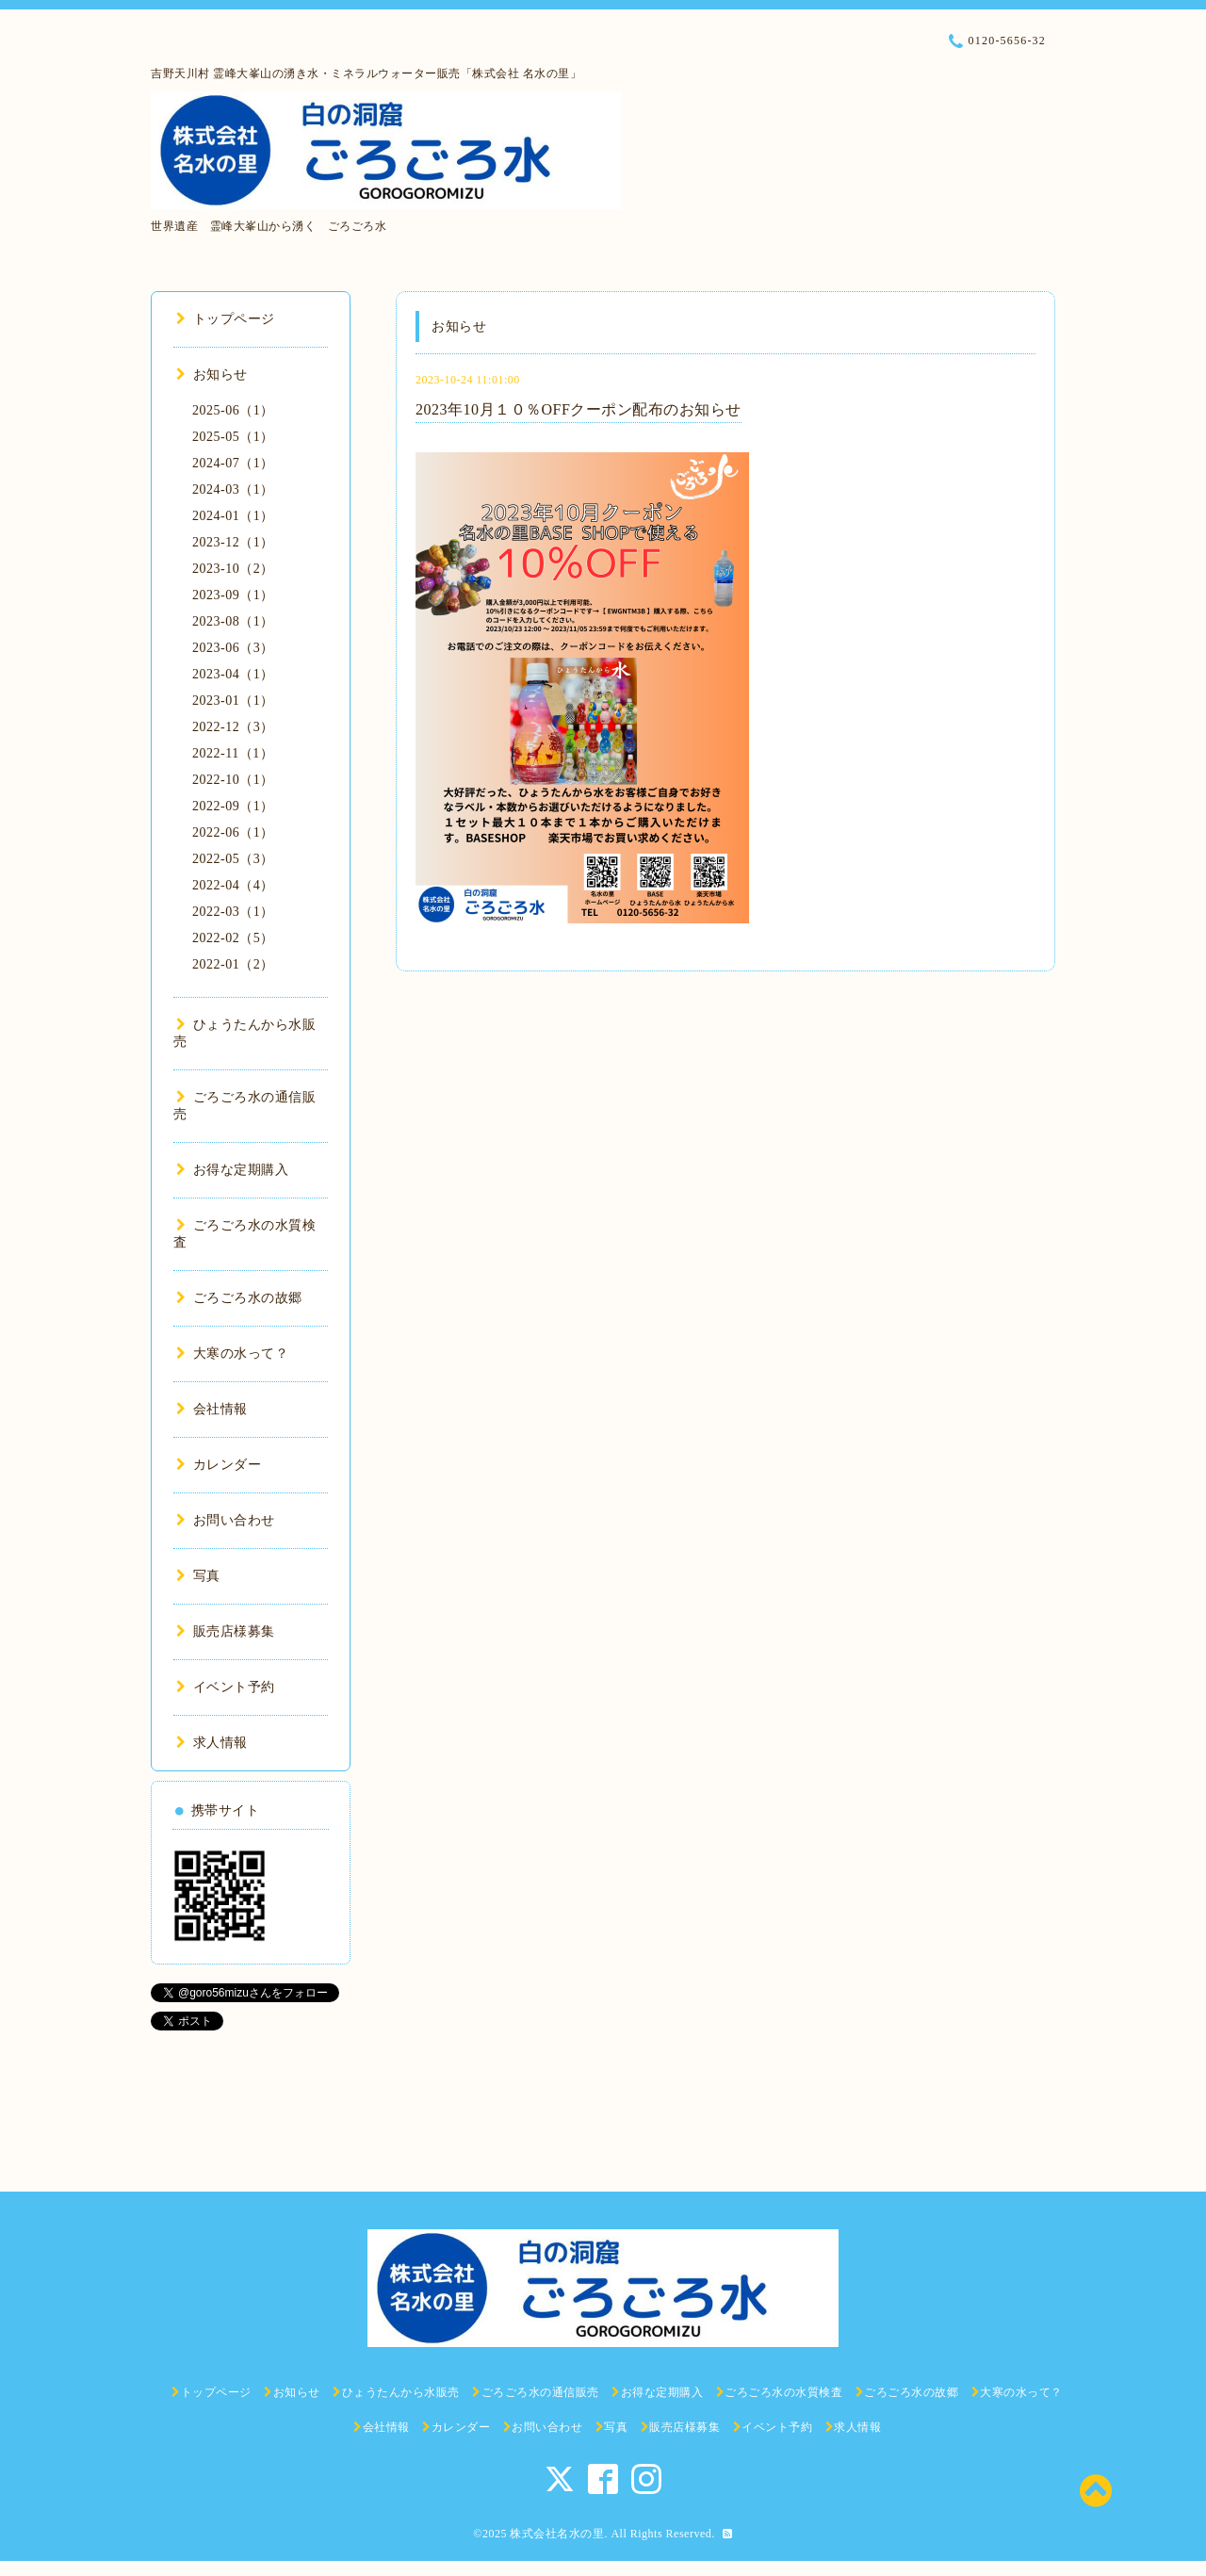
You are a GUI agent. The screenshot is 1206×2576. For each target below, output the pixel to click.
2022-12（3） (233, 727)
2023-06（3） (233, 648)
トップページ (225, 319)
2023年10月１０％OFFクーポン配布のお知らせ (579, 409)
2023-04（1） (233, 674)
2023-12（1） (233, 542)
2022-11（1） (232, 753)
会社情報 (212, 1409)
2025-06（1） (233, 410)
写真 (198, 1576)
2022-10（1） (233, 780)
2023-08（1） (233, 621)
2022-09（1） (233, 806)
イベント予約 (225, 1687)
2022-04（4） (233, 885)
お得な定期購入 (232, 1170)
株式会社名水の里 (557, 2533)
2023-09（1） (233, 595)
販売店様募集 (225, 1631)
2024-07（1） (233, 463)
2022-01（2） (233, 964)
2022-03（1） (233, 912)
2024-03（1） (233, 489)
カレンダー (218, 1465)
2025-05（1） (233, 437)
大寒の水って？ (232, 1353)
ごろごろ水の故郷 (239, 1298)
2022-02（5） (233, 938)
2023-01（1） (233, 700)
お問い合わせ (225, 1520)
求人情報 (212, 1743)
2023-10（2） (233, 569)
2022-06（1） (233, 832)
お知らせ (212, 374)
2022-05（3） (233, 859)
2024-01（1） (233, 516)
